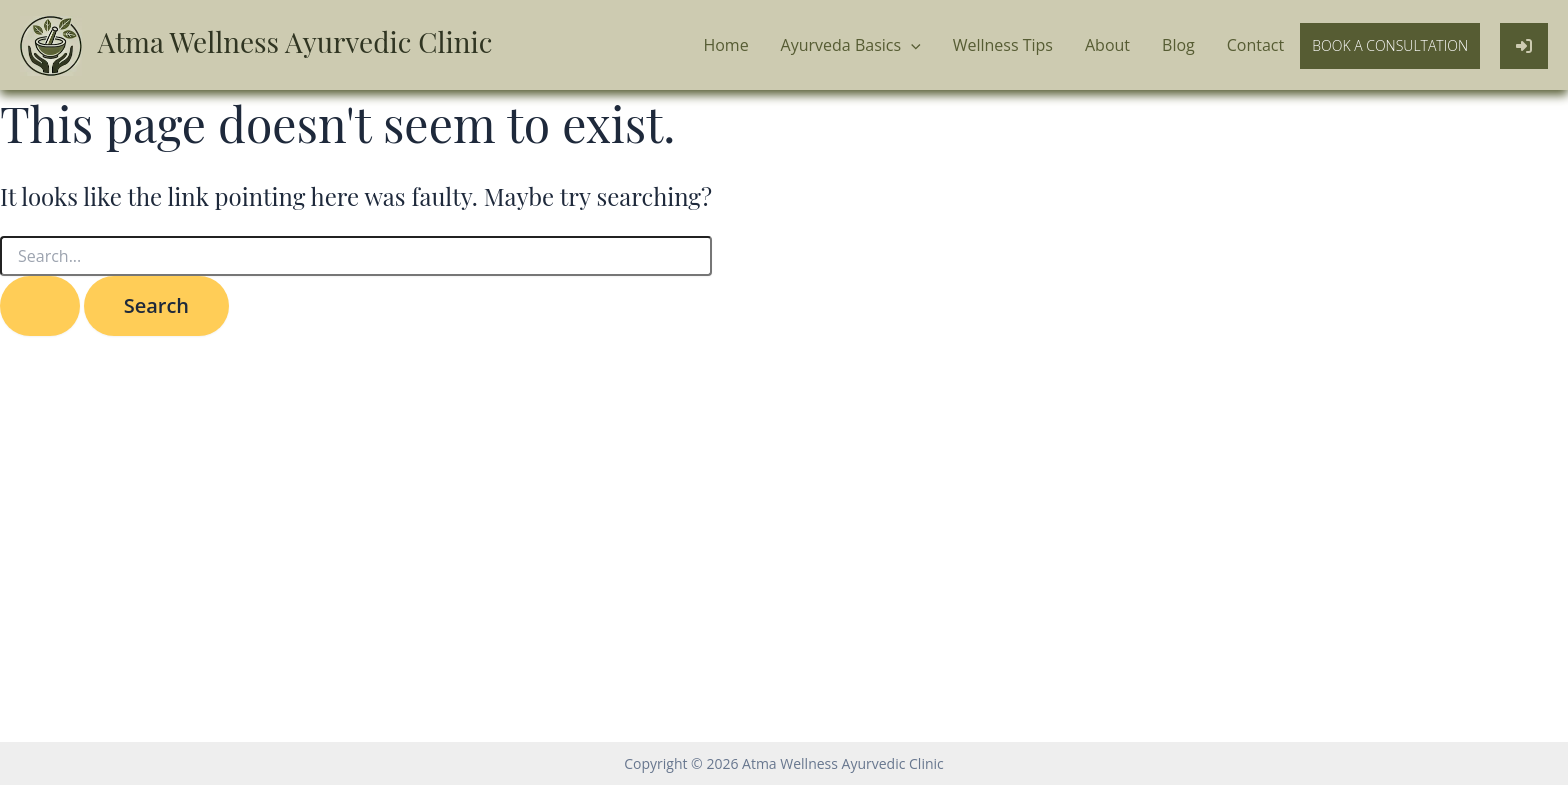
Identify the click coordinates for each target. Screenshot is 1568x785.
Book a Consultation (1390, 45)
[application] (911, 46)
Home (725, 45)
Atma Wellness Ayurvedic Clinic (295, 41)
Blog (1178, 45)
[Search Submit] (40, 306)
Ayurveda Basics (851, 46)
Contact (1255, 45)
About (1107, 45)
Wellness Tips (1003, 45)
